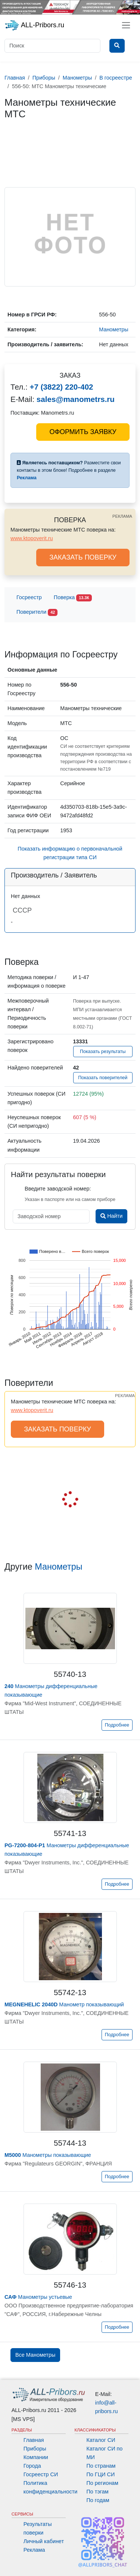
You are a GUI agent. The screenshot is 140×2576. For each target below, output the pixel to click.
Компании (36, 2457)
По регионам (103, 2483)
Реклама (34, 2550)
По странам (101, 2466)
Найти (111, 1216)
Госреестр (29, 597)
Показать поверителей (102, 1077)
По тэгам (98, 2492)
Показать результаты (103, 1051)
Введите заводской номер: (58, 1189)
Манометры (58, 1567)
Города (32, 2466)
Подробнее (117, 1725)
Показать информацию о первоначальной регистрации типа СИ (70, 853)
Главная (34, 2440)
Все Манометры (35, 2355)
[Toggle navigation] (126, 25)
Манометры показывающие (47, 2155)
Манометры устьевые (38, 2297)
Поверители (36, 612)
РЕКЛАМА (122, 516)
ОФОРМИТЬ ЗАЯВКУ (82, 432)
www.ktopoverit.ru (31, 538)
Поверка (73, 597)
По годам (98, 2500)
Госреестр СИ (41, 2474)
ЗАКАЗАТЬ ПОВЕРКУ (82, 557)
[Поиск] (52, 46)
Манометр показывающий (64, 2004)
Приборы (35, 2449)
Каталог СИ (101, 2440)
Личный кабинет (44, 2541)
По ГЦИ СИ (101, 2474)
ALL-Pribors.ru (34, 25)
